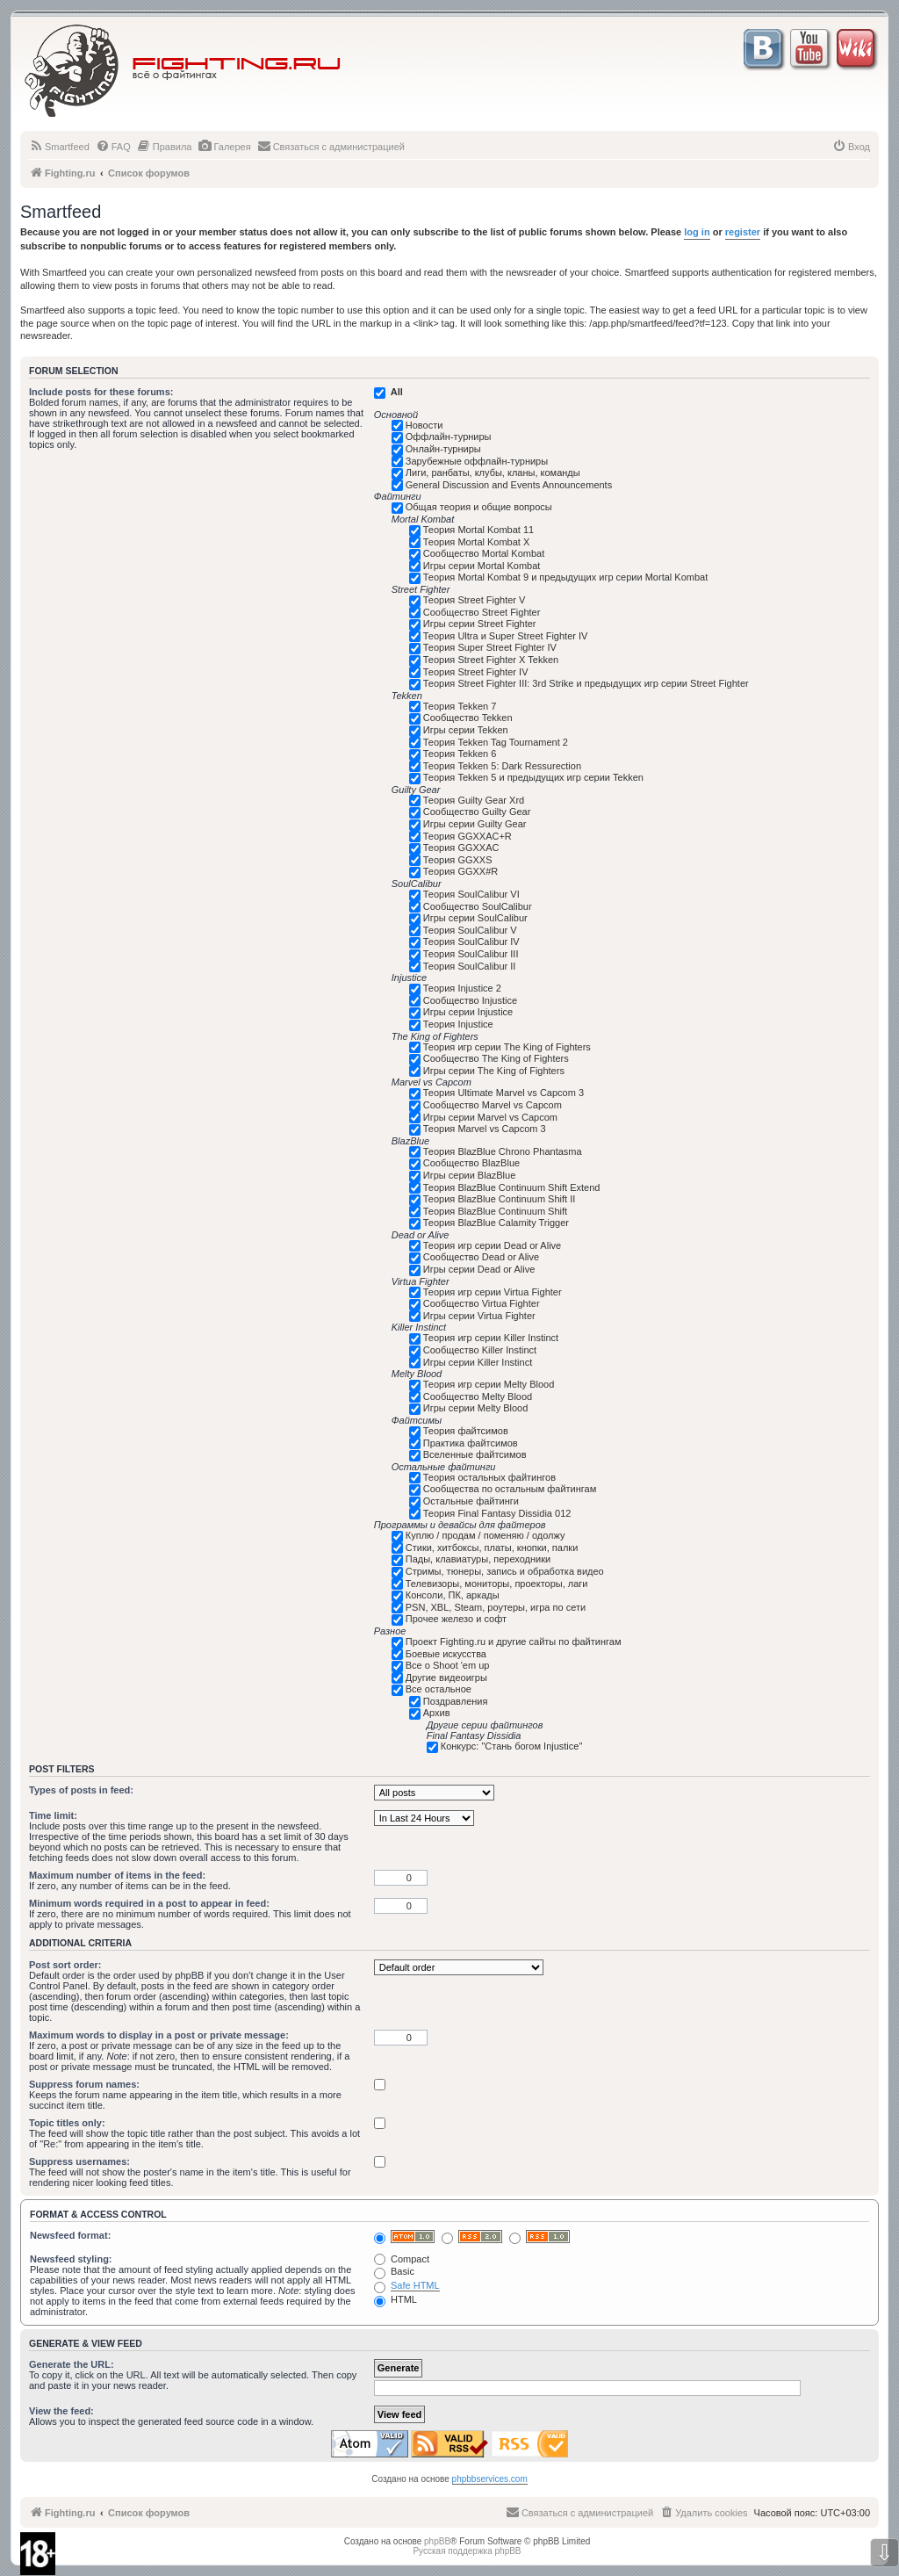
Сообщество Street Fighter (482, 612)
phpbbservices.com (490, 2479)
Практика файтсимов (470, 1443)
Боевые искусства (446, 1654)
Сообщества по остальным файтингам (510, 1488)
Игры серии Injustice (468, 1012)
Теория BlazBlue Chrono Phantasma (502, 1151)
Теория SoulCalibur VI (471, 894)
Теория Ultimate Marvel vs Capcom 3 (503, 1092)
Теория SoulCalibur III (471, 954)
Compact (401, 2259)
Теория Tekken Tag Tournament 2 (495, 742)
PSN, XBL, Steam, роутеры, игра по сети (496, 1607)
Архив (436, 1712)
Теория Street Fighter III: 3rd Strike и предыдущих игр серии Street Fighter (586, 683)
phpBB (437, 2541)
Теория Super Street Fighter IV (490, 647)
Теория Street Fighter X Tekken (490, 659)
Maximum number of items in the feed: (117, 1875)
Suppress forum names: (84, 2084)
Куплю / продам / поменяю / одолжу (485, 1535)
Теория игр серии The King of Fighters (507, 1047)
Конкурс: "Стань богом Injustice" (512, 1746)
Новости (424, 425)
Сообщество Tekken (468, 717)
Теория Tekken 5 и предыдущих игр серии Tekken (533, 777)
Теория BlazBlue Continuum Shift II (499, 1199)
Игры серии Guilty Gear (475, 824)
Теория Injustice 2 (462, 988)
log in (696, 232)
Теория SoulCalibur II (469, 966)
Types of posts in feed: (81, 1790)
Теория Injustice (458, 1024)
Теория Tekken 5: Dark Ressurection (502, 766)
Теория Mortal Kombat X (476, 542)
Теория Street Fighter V (474, 600)
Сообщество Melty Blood (477, 1396)
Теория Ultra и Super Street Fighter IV (505, 636)
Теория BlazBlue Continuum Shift (495, 1211)
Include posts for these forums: (101, 391)
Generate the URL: (71, 2364)
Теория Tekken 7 (460, 706)
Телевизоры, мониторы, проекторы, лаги (497, 1583)
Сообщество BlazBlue (471, 1163)
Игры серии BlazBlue (469, 1175)
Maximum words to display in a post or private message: (159, 2035)
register (742, 232)
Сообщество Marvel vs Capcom (492, 1105)
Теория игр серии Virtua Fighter (492, 1292)
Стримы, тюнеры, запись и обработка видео (505, 1571)
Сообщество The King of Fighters (496, 1058)
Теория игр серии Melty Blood (489, 1384)
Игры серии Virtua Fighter (479, 1315)
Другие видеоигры (446, 1677)
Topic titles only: (67, 2123)
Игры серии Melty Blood (476, 1408)
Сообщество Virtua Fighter (481, 1303)
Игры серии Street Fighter (479, 623)
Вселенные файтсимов (475, 1454)
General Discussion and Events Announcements (509, 485)
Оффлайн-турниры (449, 436)
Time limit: (53, 1815)
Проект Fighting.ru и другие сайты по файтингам (514, 1641)
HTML (395, 2299)
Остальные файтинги (471, 1501)
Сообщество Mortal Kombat (483, 553)
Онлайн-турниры (443, 449)
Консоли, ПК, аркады (453, 1595)
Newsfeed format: (70, 2235)
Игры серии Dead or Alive (479, 1269)
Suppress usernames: (79, 2161)
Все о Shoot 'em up (448, 1665)
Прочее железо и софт (456, 1618)
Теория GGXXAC (461, 847)
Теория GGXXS (458, 860)
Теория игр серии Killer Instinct (490, 1337)
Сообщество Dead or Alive (481, 1257)
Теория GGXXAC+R (467, 836)
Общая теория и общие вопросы (479, 506)
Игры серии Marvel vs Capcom (490, 1117)
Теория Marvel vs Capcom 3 (484, 1128)
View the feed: (61, 2411)
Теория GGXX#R (460, 871)
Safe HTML (415, 2285)
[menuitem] (59, 146)
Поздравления (455, 1701)
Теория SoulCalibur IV (471, 941)
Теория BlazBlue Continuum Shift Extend (512, 1187)
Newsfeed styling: (71, 2259)
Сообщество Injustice (470, 1000)
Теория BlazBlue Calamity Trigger (496, 1222)
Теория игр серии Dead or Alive (492, 1245)
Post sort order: (65, 1964)
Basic (394, 2271)
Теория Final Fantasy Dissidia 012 (497, 1513)
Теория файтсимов (465, 1430)
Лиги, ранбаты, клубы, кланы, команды (493, 472)
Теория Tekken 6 (460, 753)
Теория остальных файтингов (489, 1477)
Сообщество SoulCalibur (477, 906)
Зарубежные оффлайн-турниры (477, 461)
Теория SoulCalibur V (470, 930)
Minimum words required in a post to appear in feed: (149, 1903)
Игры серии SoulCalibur (475, 918)
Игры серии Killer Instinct (477, 1362)
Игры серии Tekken (465, 730)
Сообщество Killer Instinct (479, 1350)
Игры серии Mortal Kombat (482, 565)
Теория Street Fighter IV (476, 672)
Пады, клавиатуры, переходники (478, 1559)
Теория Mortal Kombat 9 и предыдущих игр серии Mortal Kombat (565, 577)
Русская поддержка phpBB (467, 2551)
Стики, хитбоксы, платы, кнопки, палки (492, 1547)
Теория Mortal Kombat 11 (478, 529)
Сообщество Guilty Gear (477, 811)
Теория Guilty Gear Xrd (473, 800)
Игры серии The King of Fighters (494, 1070)
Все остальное (438, 1689)
